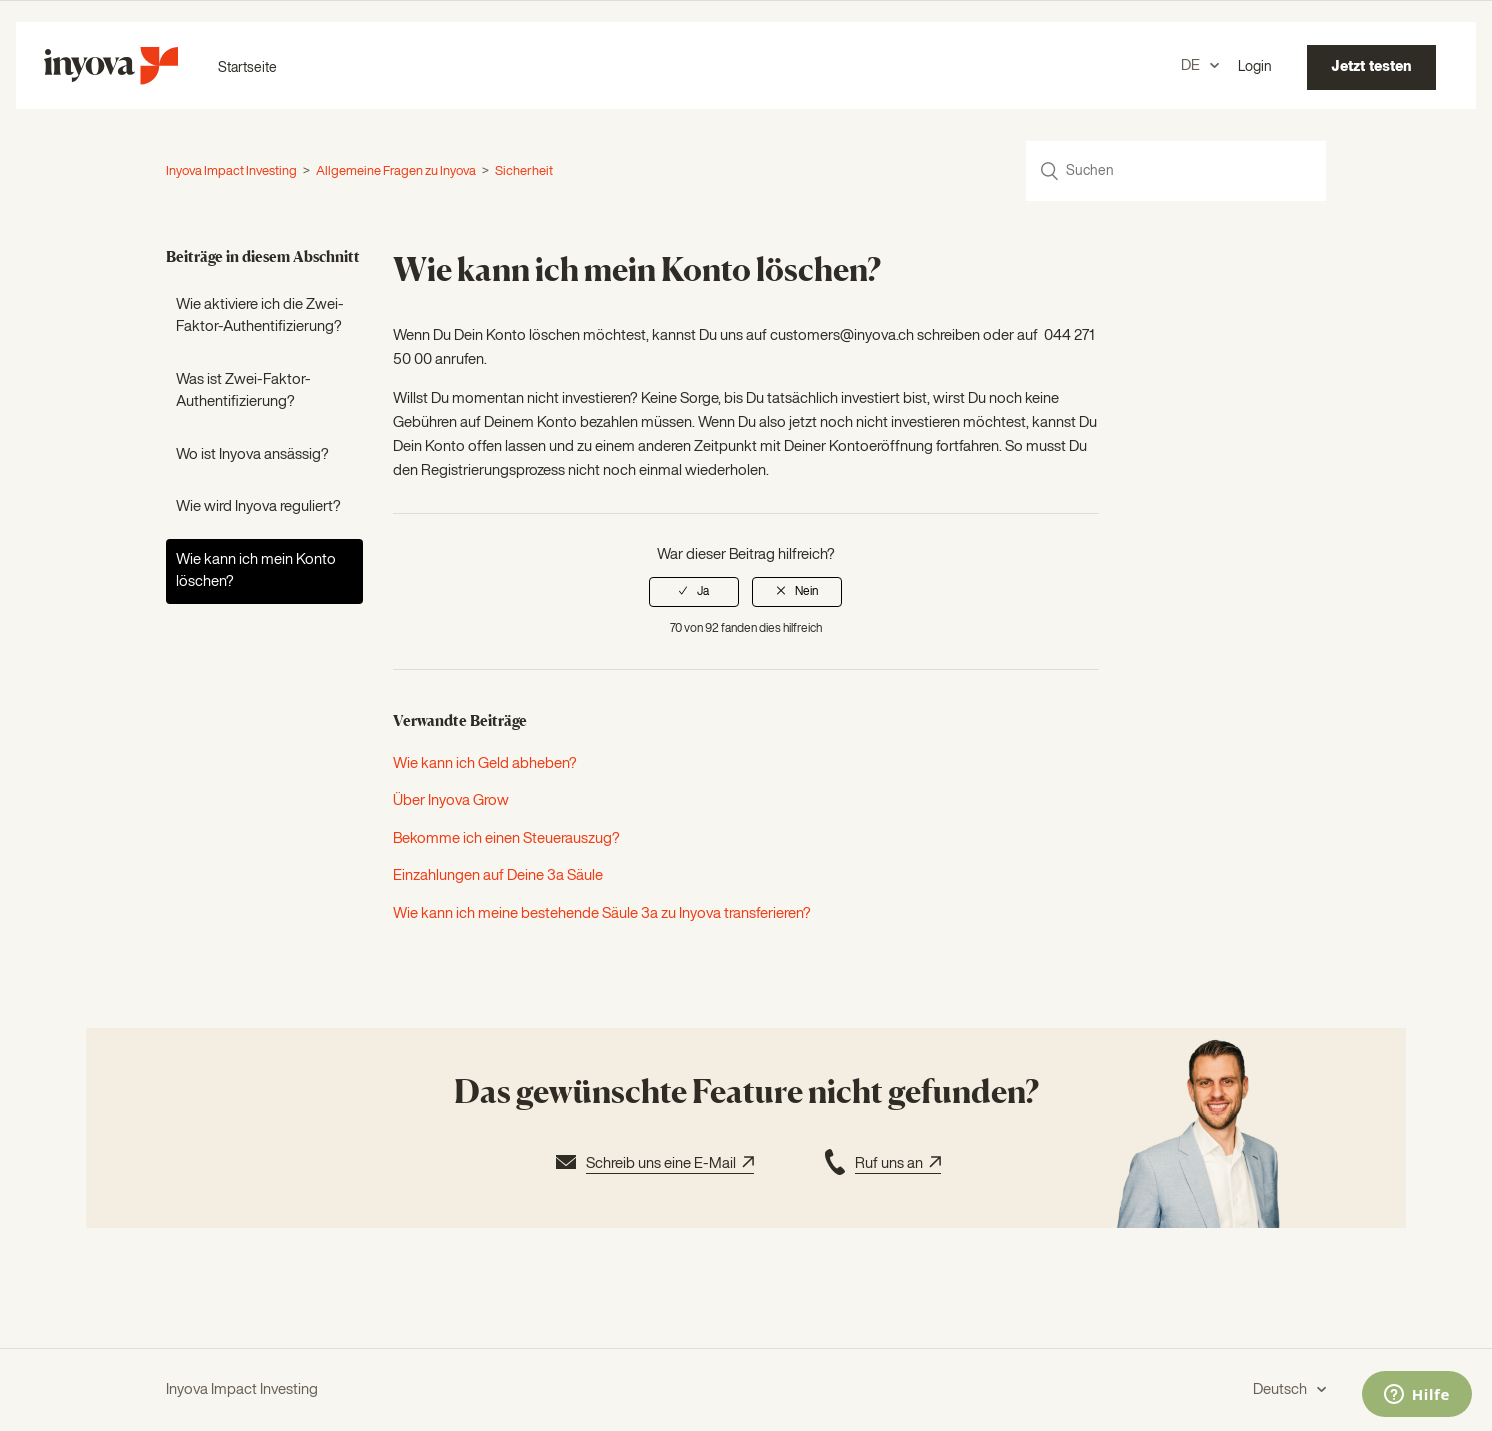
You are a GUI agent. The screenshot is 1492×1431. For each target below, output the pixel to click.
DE (1192, 65)
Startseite (247, 68)
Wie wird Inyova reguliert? (258, 506)
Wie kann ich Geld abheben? (485, 763)
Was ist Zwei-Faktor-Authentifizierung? (243, 391)
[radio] (694, 592)
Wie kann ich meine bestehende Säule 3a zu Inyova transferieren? (602, 913)
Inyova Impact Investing (231, 171)
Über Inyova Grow (451, 800)
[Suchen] (1176, 171)
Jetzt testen (1371, 67)
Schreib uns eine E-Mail (652, 1165)
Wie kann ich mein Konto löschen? (256, 571)
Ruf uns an (880, 1165)
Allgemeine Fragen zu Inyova (396, 171)
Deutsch (1281, 1389)
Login (1255, 67)
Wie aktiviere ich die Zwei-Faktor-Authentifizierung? (260, 316)
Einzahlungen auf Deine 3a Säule (498, 875)
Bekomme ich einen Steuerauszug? (506, 838)
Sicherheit (524, 171)
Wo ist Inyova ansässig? (252, 454)
